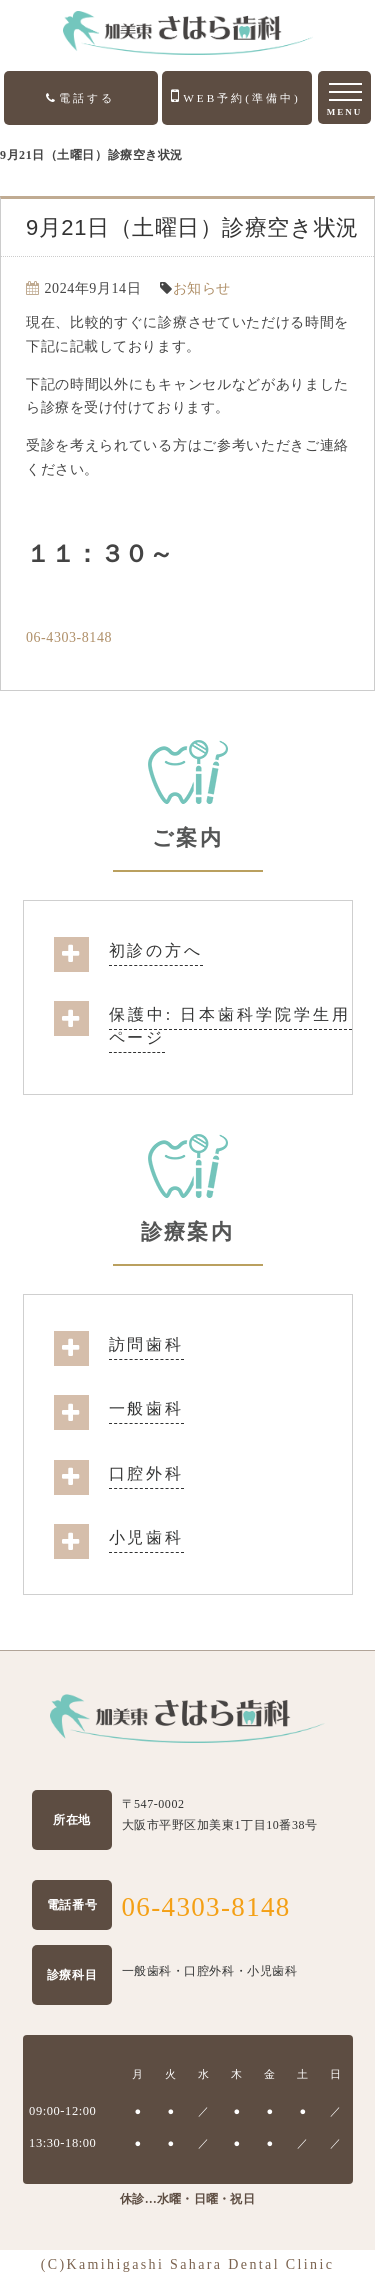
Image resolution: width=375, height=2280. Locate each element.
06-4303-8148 (69, 637)
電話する (80, 98)
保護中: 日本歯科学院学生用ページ (230, 1025)
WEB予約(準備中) (236, 96)
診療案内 (187, 1232)
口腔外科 (147, 1473)
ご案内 (187, 838)
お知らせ (202, 288)
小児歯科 (147, 1537)
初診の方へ (156, 950)
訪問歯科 (147, 1344)
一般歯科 (147, 1408)
